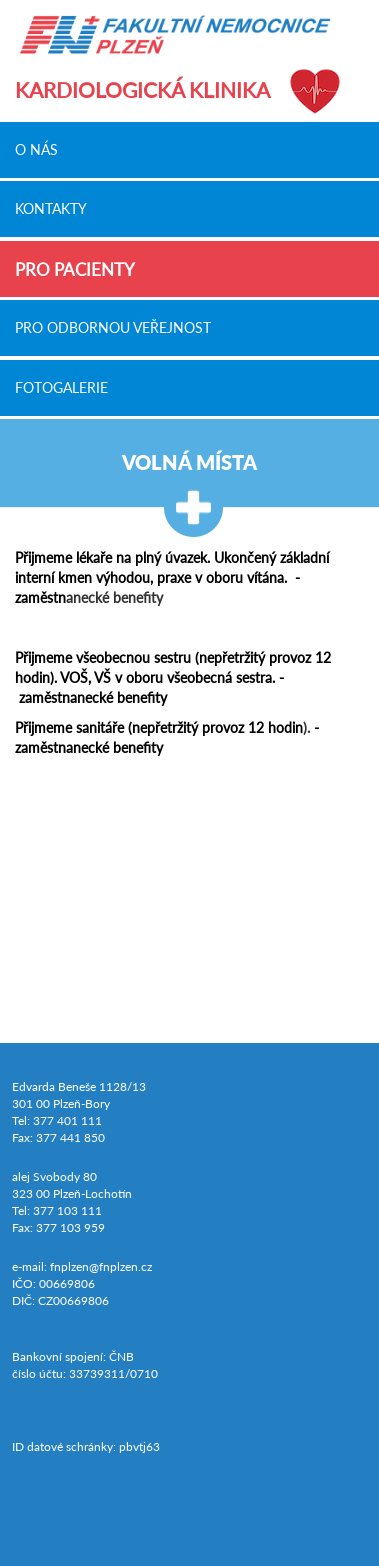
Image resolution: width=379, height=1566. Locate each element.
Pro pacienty (75, 269)
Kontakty (51, 209)
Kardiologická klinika (142, 89)
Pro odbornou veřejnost (113, 328)
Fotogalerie (61, 387)
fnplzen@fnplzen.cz (101, 1266)
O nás (36, 149)
